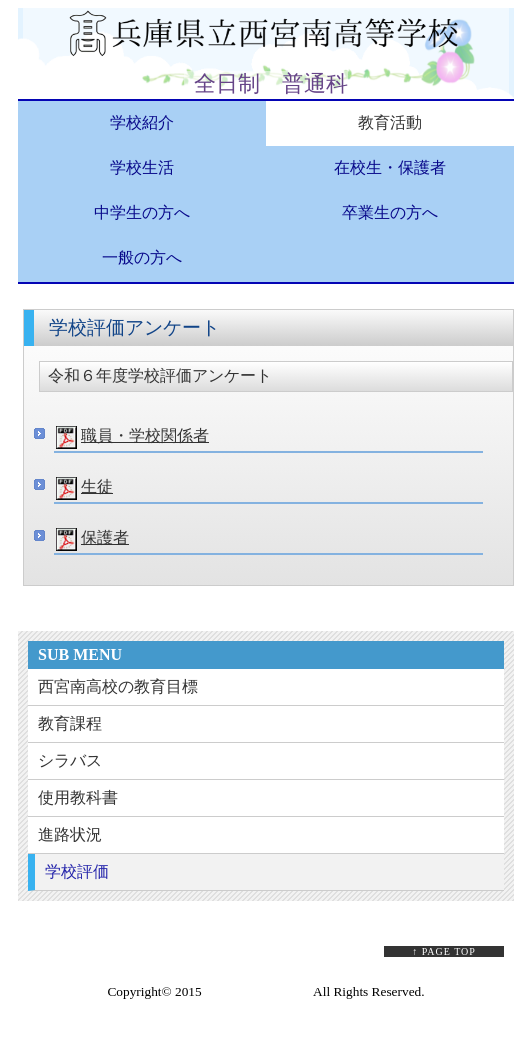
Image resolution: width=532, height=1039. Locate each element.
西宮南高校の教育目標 (118, 686)
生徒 (97, 486)
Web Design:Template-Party (266, 1008)
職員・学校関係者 (145, 435)
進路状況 (70, 834)
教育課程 (70, 723)
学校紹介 (142, 122)
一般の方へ (142, 257)
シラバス (70, 760)
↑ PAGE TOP (444, 951)
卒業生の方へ (390, 212)
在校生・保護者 (390, 167)
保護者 (105, 537)
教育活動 (390, 122)
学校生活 (142, 167)
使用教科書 (78, 797)
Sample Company (252, 991)
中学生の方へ (142, 212)
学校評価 (77, 871)
